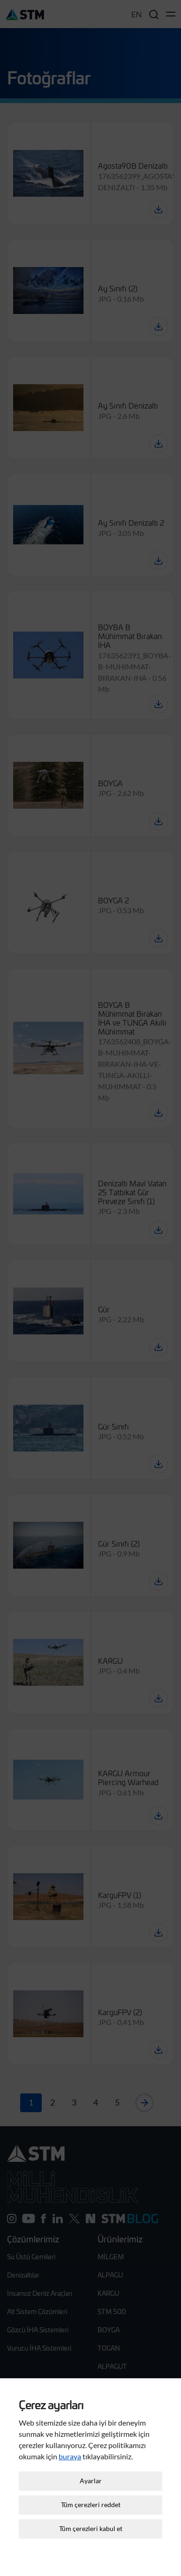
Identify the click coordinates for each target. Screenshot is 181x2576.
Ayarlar (91, 2460)
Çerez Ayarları (90, 2560)
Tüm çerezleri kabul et (90, 2508)
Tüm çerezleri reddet (91, 2484)
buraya (70, 2436)
